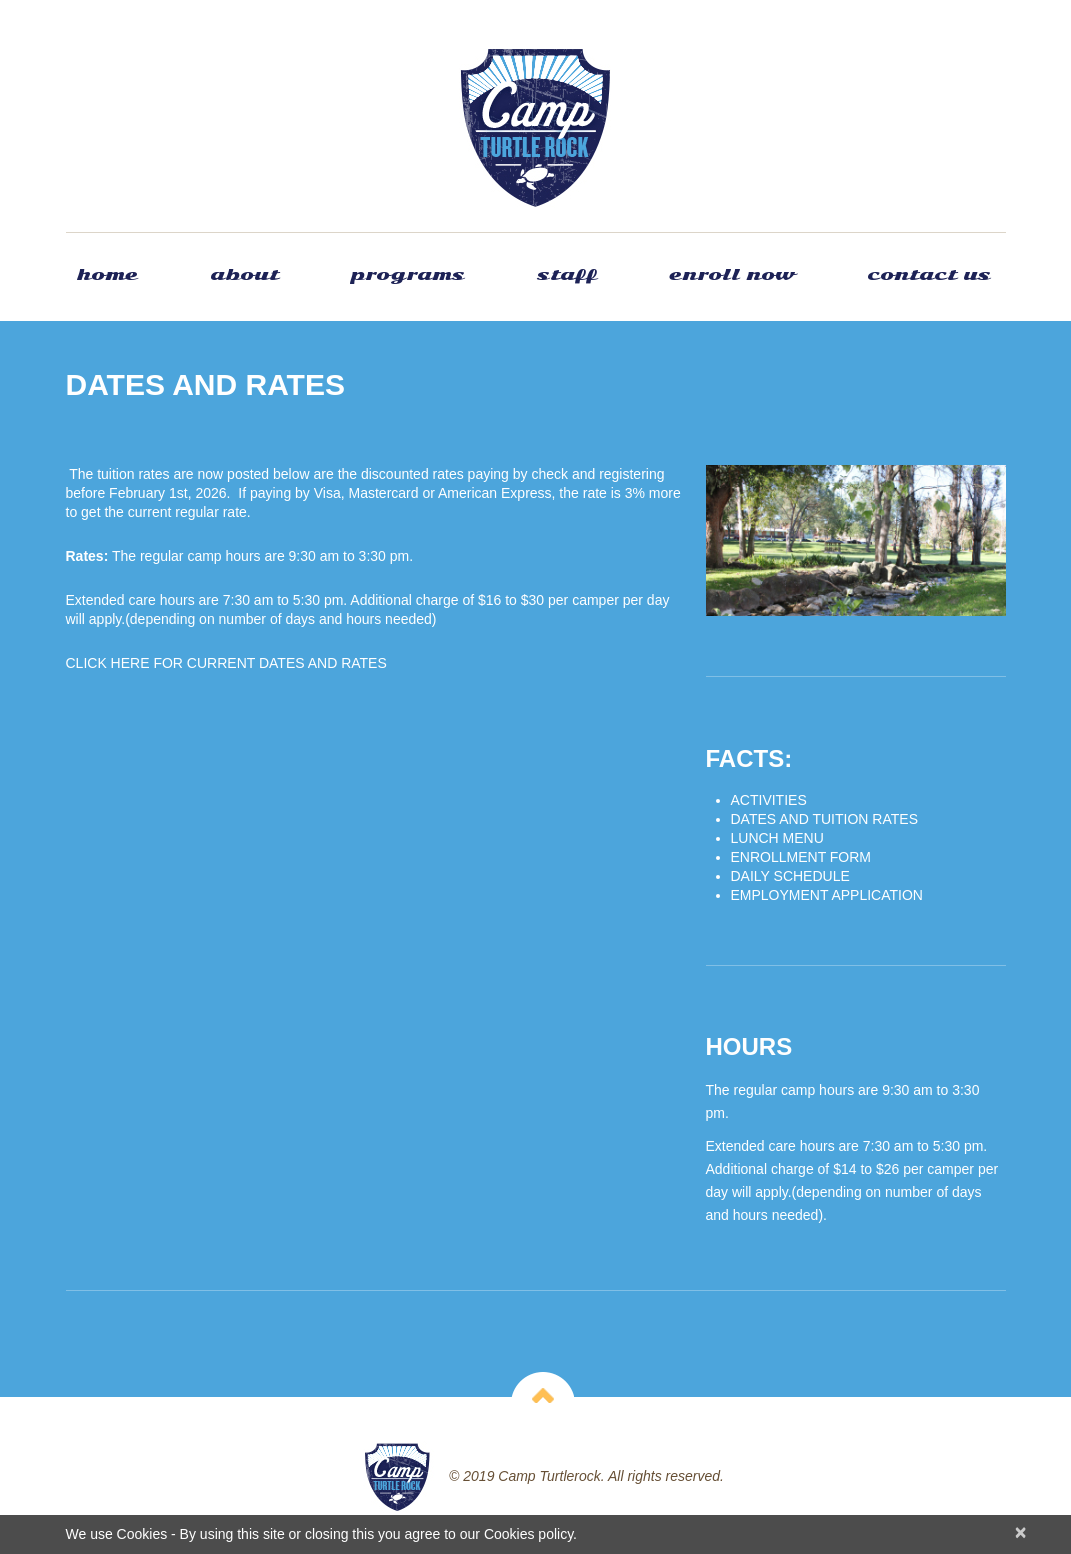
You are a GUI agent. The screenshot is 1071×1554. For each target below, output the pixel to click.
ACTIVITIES (769, 800)
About (244, 274)
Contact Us (929, 274)
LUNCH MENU (777, 838)
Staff (567, 274)
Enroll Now (732, 274)
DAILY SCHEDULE (790, 876)
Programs (408, 274)
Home (107, 274)
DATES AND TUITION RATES (824, 819)
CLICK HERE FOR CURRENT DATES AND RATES (226, 663)
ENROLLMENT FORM (801, 857)
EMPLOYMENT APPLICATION (827, 895)
